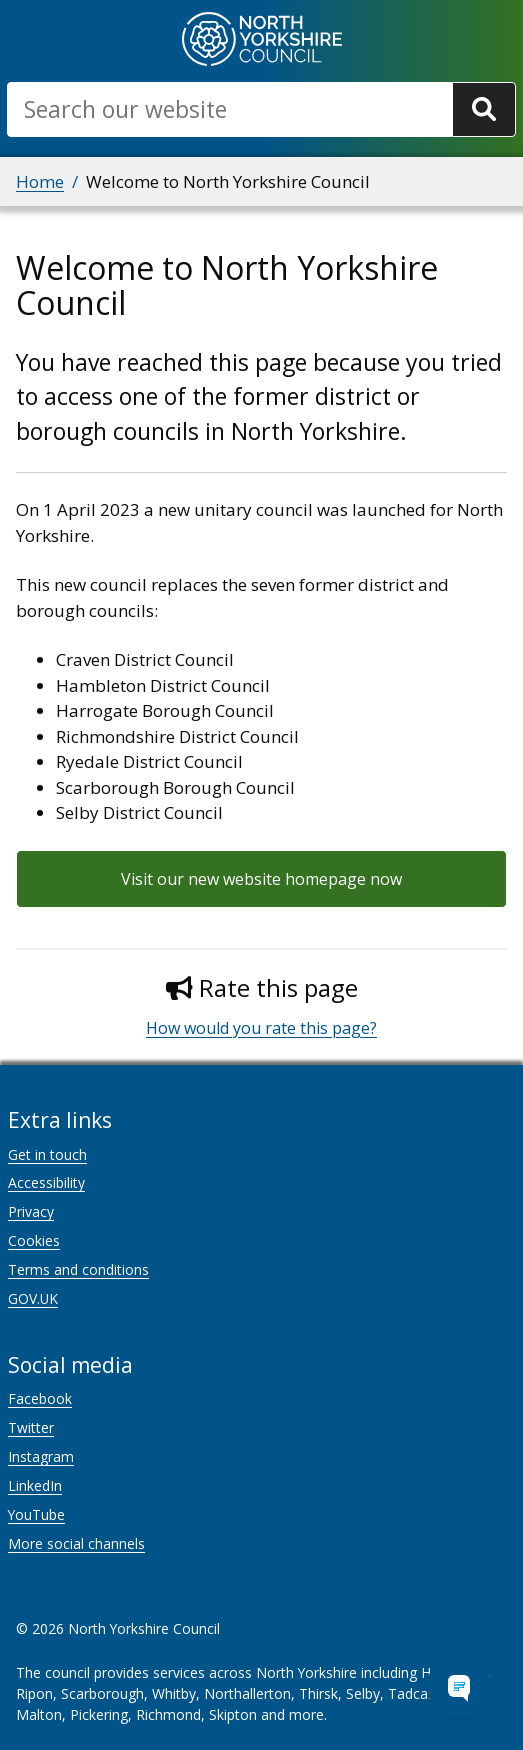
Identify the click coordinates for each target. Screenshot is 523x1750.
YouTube (36, 1514)
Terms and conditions (78, 1269)
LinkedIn (35, 1485)
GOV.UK (33, 1298)
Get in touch (47, 1154)
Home (40, 181)
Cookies (34, 1240)
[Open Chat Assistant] (459, 1686)
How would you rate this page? (261, 1028)
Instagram (41, 1456)
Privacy (31, 1211)
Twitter (31, 1427)
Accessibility (46, 1182)
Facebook (40, 1398)
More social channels (76, 1543)
